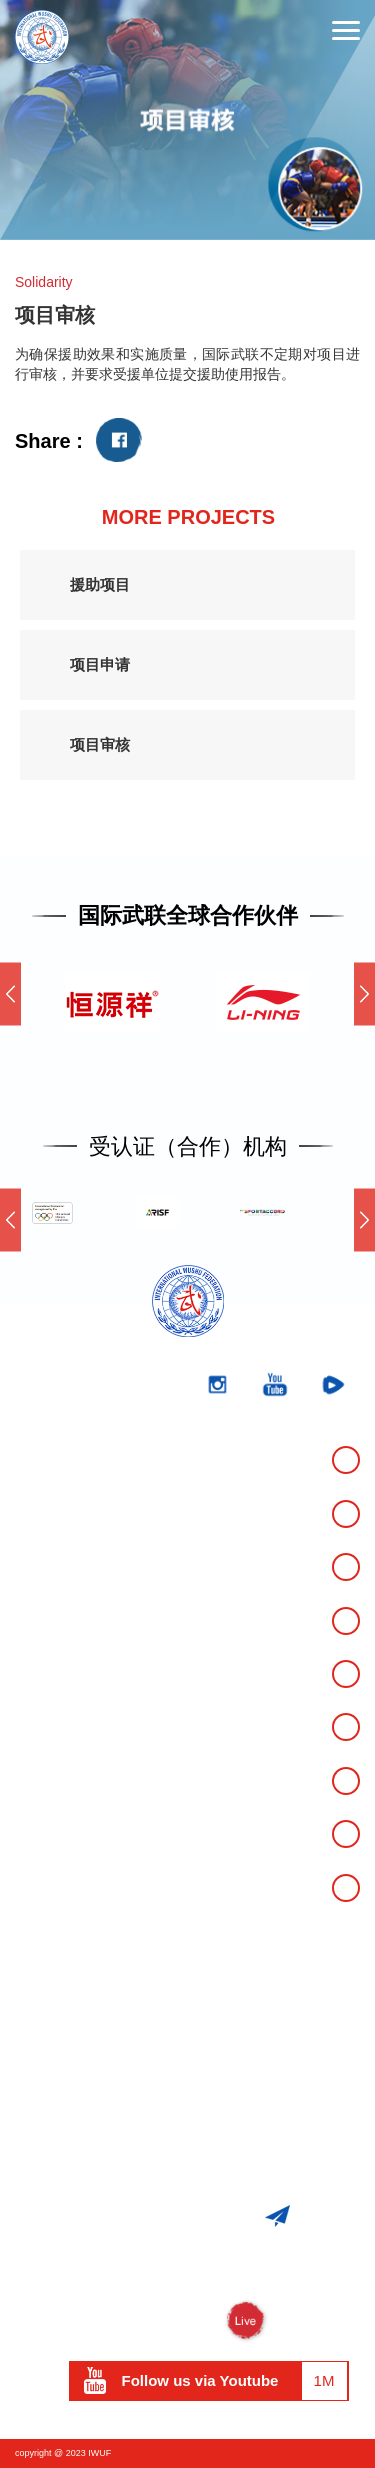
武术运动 (51, 1620)
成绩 (33, 1513)
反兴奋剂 (51, 1673)
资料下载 (51, 1833)
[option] (187, 120)
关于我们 (51, 1567)
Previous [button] (10, 993)
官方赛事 (51, 1460)
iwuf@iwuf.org (210, 2160)
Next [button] (364, 993)
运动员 (42, 1887)
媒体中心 (51, 1727)
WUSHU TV (187, 2321)
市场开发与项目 (78, 1780)
